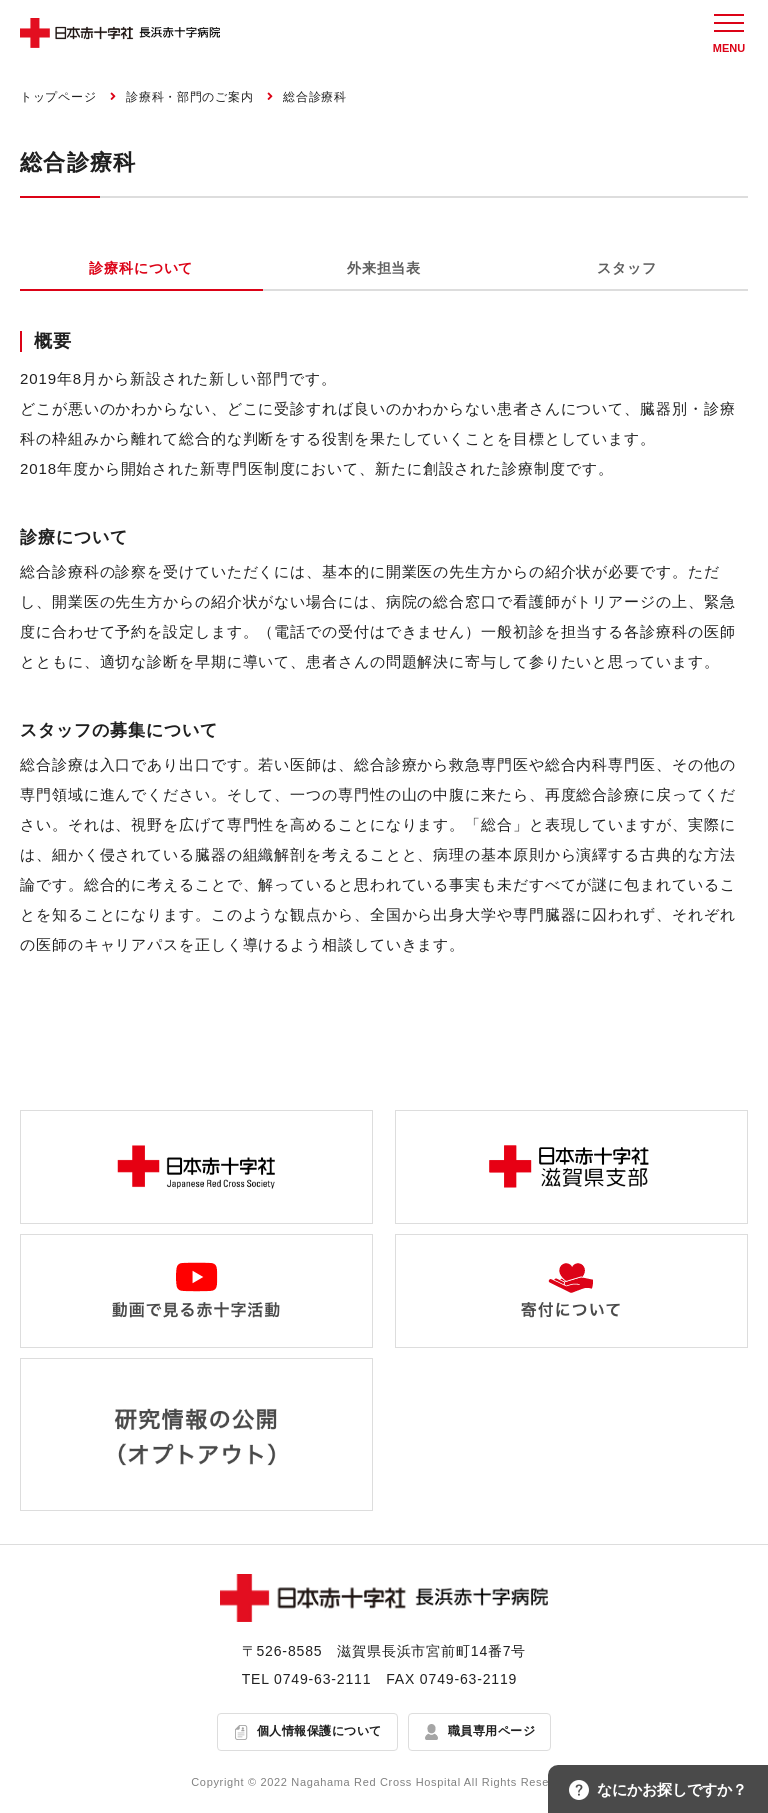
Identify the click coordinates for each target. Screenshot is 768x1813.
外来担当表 (384, 268)
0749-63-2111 (322, 1679)
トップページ (58, 97)
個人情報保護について (319, 1732)
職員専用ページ (491, 1732)
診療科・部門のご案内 (189, 97)
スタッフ (626, 268)
